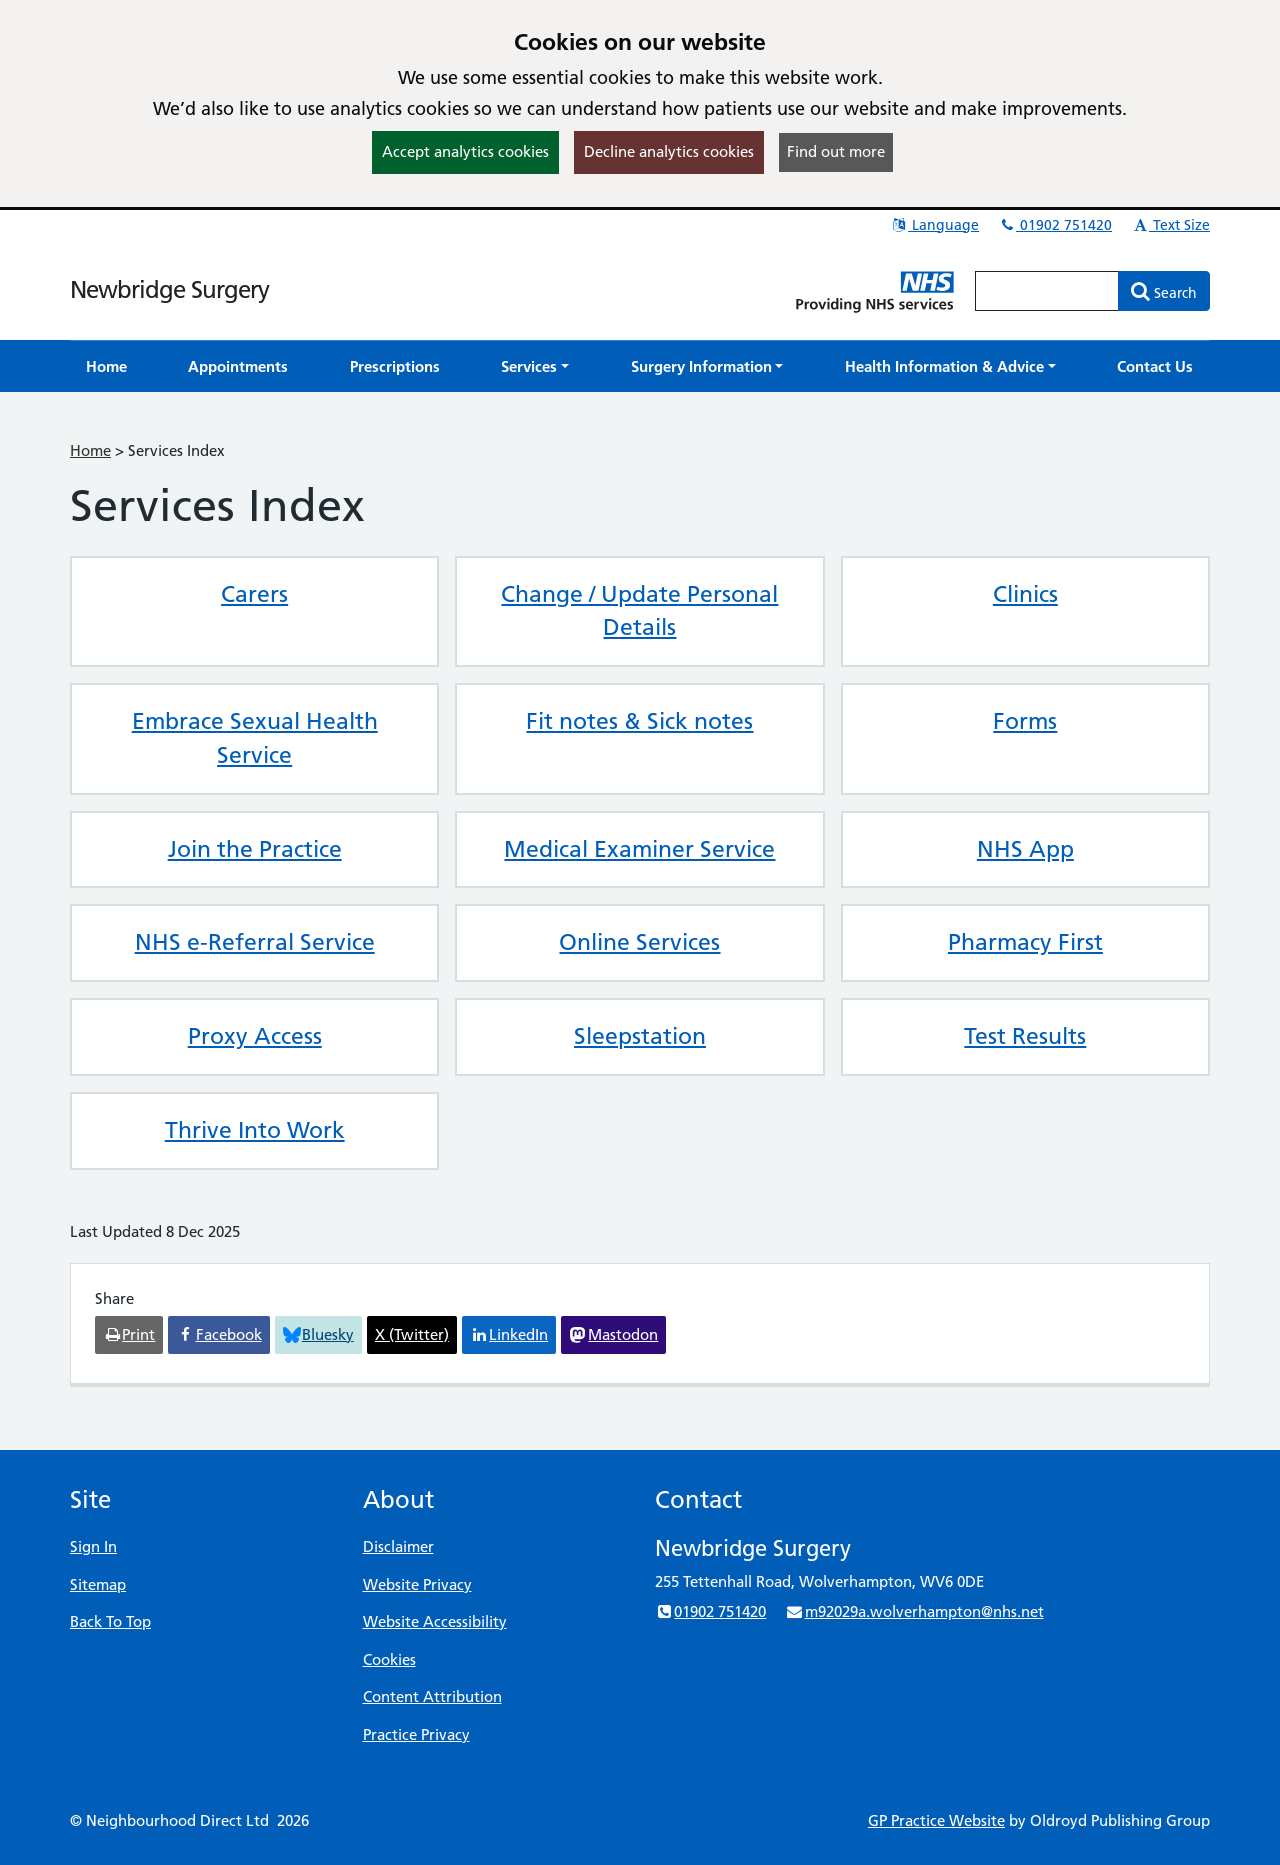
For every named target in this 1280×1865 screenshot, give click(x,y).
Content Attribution (432, 1696)
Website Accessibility (435, 1621)
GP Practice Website (936, 1820)
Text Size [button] (1170, 225)
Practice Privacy (416, 1734)
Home (90, 450)
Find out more (836, 151)
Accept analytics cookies (465, 151)
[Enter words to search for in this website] (1047, 291)
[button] (535, 366)
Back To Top (110, 1621)
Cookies (389, 1659)
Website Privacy (417, 1584)
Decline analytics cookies (669, 151)
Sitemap (98, 1584)
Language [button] (934, 225)
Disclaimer (398, 1546)
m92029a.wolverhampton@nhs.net (914, 1611)
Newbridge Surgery (169, 289)
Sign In (93, 1546)
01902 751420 (1055, 225)
